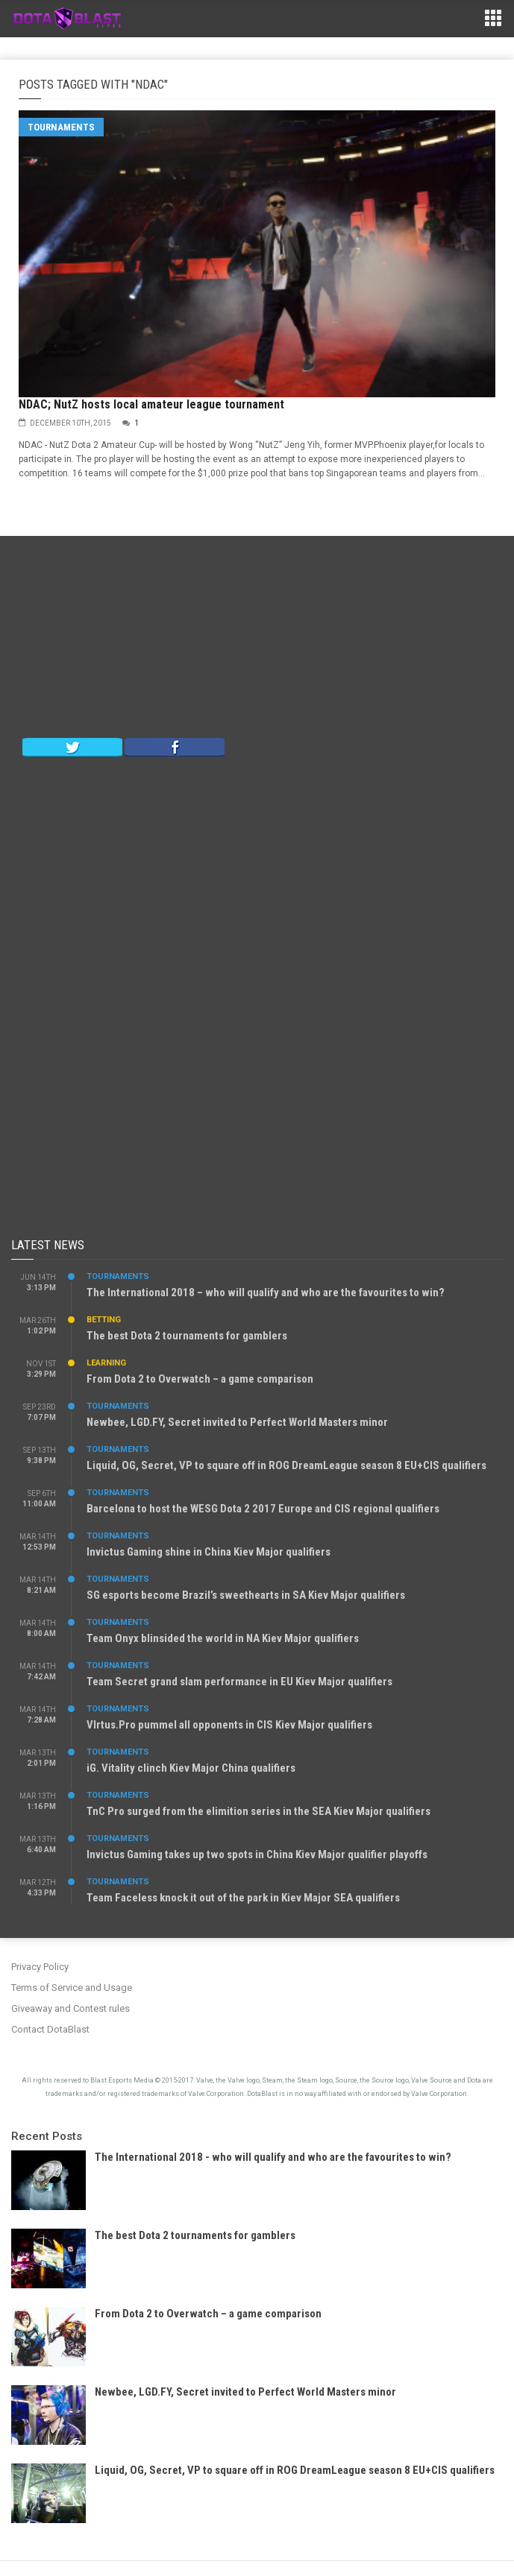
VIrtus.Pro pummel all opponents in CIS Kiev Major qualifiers (229, 1724)
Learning (106, 1363)
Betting (104, 1320)
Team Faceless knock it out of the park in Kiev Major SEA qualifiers (243, 1897)
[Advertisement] (257, 640)
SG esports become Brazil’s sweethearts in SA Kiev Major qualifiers (246, 1595)
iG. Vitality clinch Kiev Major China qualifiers (191, 1768)
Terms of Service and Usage (71, 1987)
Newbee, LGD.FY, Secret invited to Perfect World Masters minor (237, 1422)
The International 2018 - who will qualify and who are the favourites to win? (273, 2157)
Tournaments (61, 127)
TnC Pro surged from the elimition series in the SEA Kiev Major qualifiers (258, 1811)
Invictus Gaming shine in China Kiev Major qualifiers (208, 1552)
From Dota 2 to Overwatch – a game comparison (200, 1379)
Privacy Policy (40, 1966)
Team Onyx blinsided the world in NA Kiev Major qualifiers (223, 1638)
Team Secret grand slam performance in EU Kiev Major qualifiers (239, 1681)
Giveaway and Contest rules (70, 2008)
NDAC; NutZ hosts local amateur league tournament (151, 404)
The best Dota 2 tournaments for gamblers (187, 1335)
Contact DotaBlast (50, 2029)
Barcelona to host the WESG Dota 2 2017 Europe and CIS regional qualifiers (263, 1508)
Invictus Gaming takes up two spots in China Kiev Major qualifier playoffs (257, 1854)
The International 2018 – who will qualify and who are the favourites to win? (266, 1292)
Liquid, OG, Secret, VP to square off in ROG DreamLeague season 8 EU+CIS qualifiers (286, 1465)
